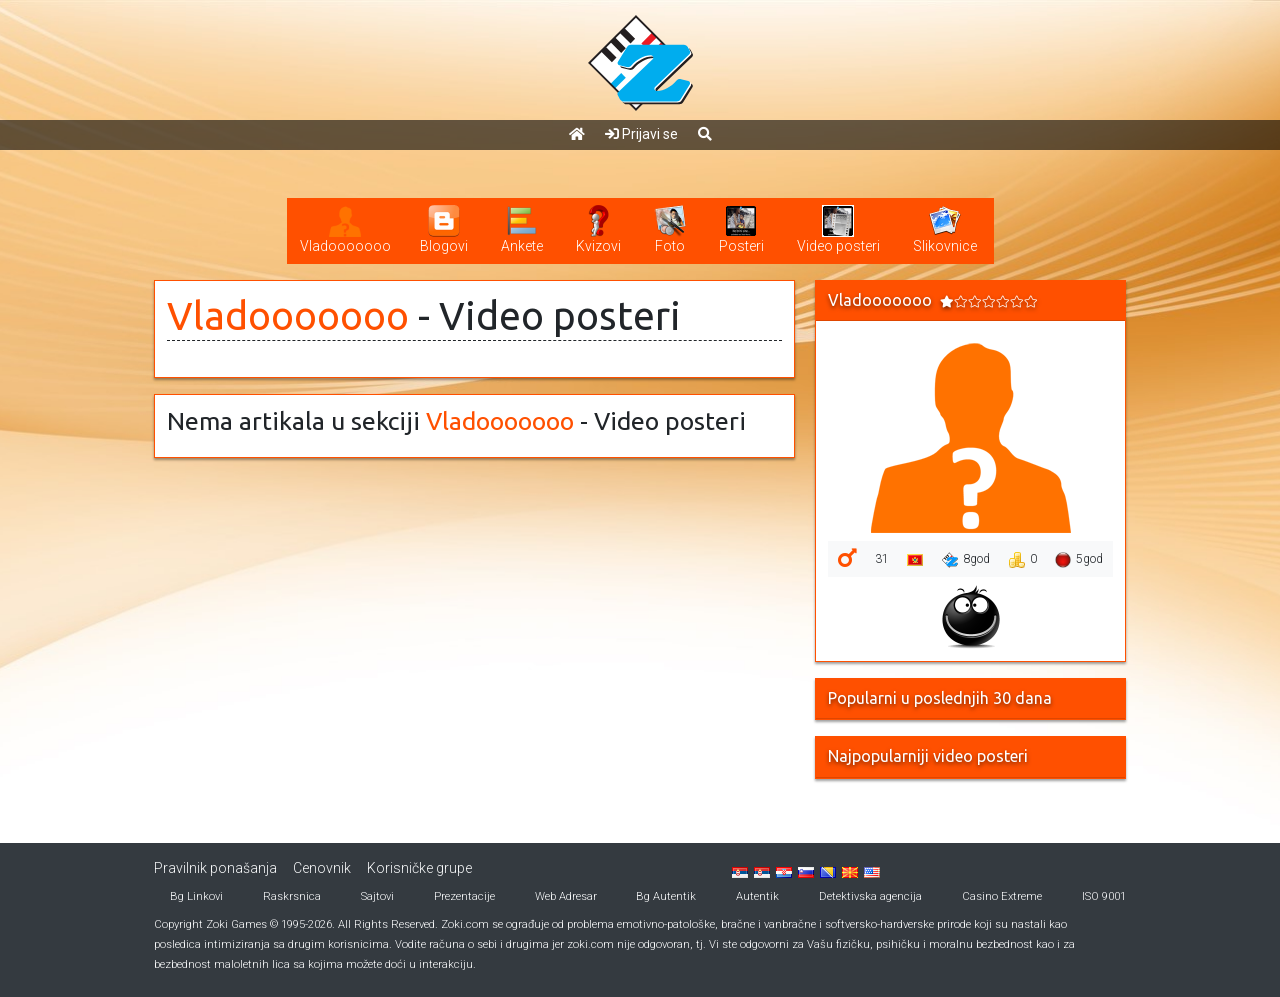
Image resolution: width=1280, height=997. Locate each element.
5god (1079, 560)
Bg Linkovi (196, 896)
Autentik (757, 896)
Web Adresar (566, 896)
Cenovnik (322, 868)
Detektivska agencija (870, 896)
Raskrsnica (292, 896)
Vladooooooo (288, 315)
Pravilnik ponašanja (215, 868)
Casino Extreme (1002, 896)
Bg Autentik (666, 896)
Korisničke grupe (419, 868)
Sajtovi (377, 896)
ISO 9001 (1104, 896)
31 (882, 559)
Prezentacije (464, 896)
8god (966, 560)
